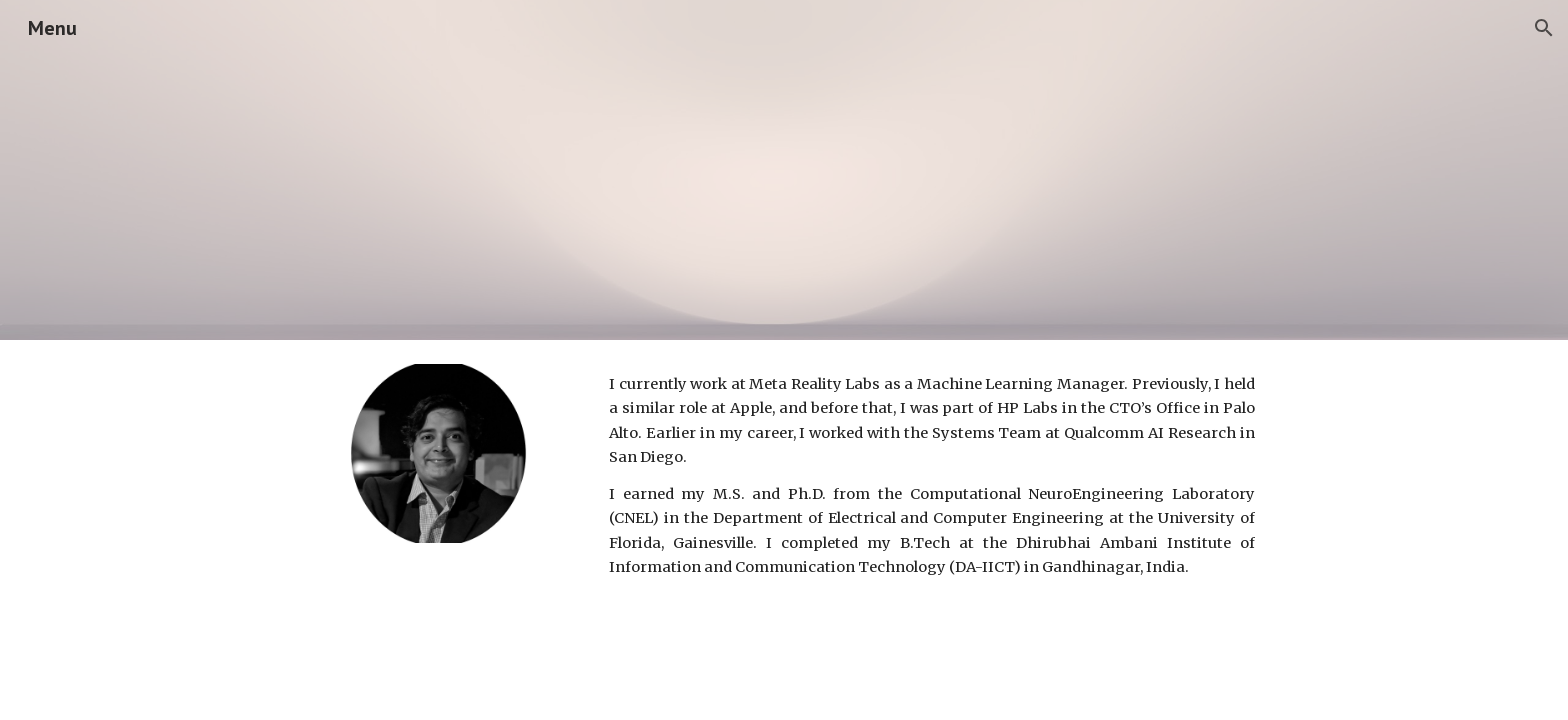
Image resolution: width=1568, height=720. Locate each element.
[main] (931, 476)
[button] (1544, 28)
